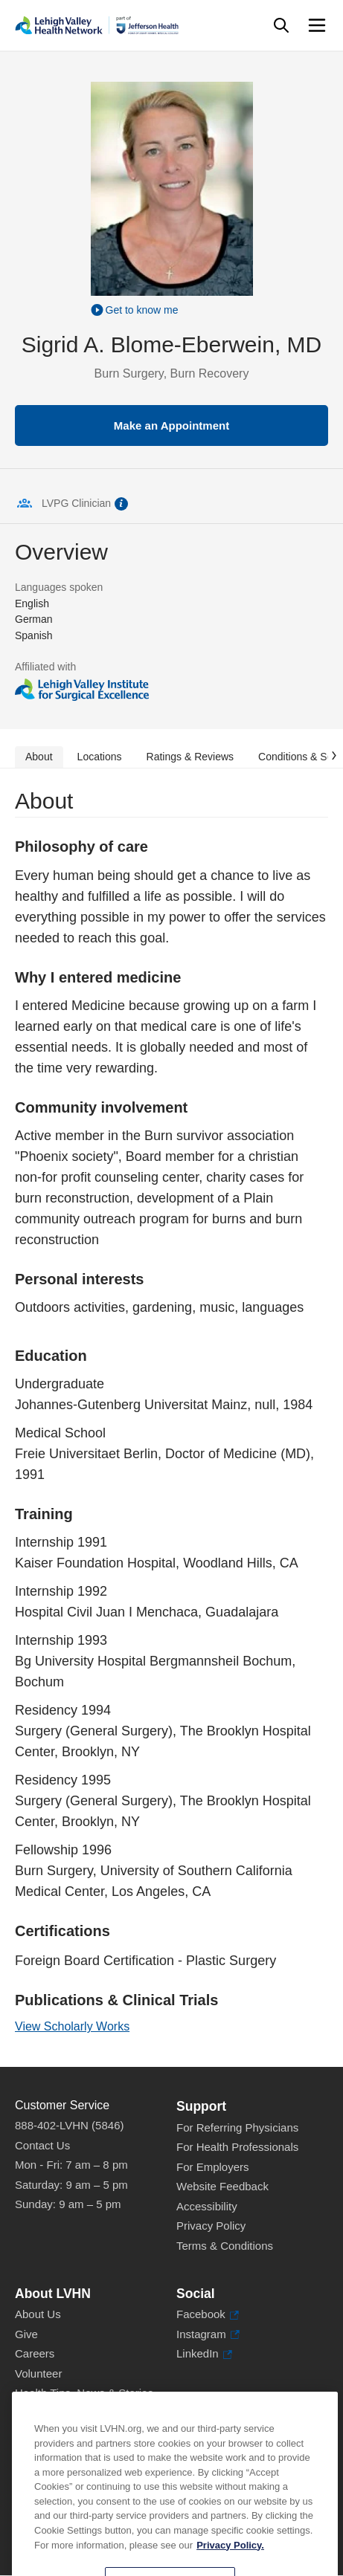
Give (26, 2334)
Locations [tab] (99, 757)
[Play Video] (172, 309)
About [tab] (39, 757)
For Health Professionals (237, 2146)
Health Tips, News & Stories (84, 2392)
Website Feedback (222, 2186)
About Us (38, 2314)
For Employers (212, 2167)
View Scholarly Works (72, 2026)
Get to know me (142, 310)
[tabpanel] (171, 1417)
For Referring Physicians (237, 2127)
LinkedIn (204, 2354)
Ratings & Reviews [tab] (190, 757)
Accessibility (206, 2206)
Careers (34, 2353)
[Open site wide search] (281, 25)
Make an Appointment (171, 425)
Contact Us (42, 2145)
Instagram (208, 2334)
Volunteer (38, 2373)
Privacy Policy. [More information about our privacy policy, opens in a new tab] (230, 2563)
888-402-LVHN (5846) (69, 2125)
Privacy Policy (211, 2225)
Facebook (207, 2314)
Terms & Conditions (224, 2245)
